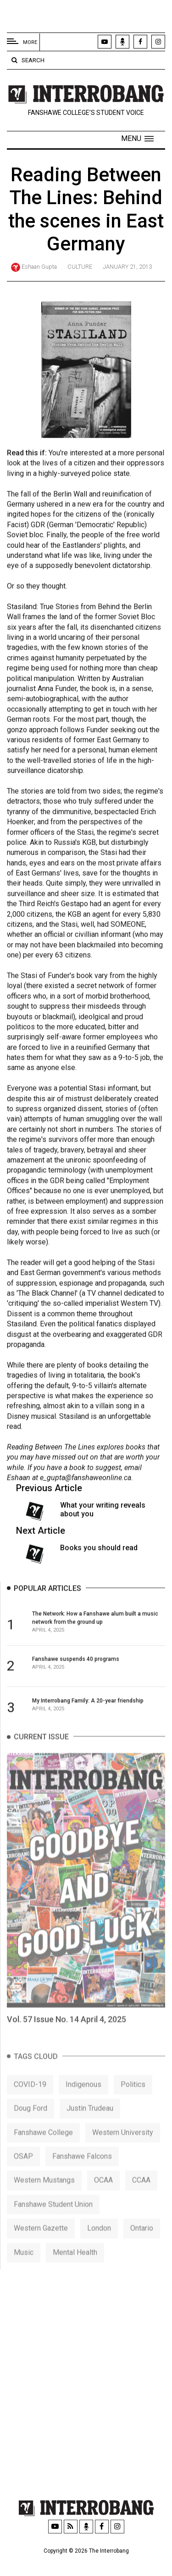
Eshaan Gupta (39, 266)
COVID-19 (30, 2101)
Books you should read (99, 1552)
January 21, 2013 (127, 266)
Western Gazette (41, 2245)
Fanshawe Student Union (53, 2221)
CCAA (141, 2197)
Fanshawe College (43, 2149)
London (99, 2245)
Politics (133, 2101)
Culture (79, 266)
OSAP (23, 2174)
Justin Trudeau (90, 2125)
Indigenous (83, 2101)
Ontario (141, 2245)
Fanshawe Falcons (82, 2174)
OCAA (103, 2197)
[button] (137, 138)
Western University (122, 2149)
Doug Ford (30, 2125)
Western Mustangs (44, 2197)
